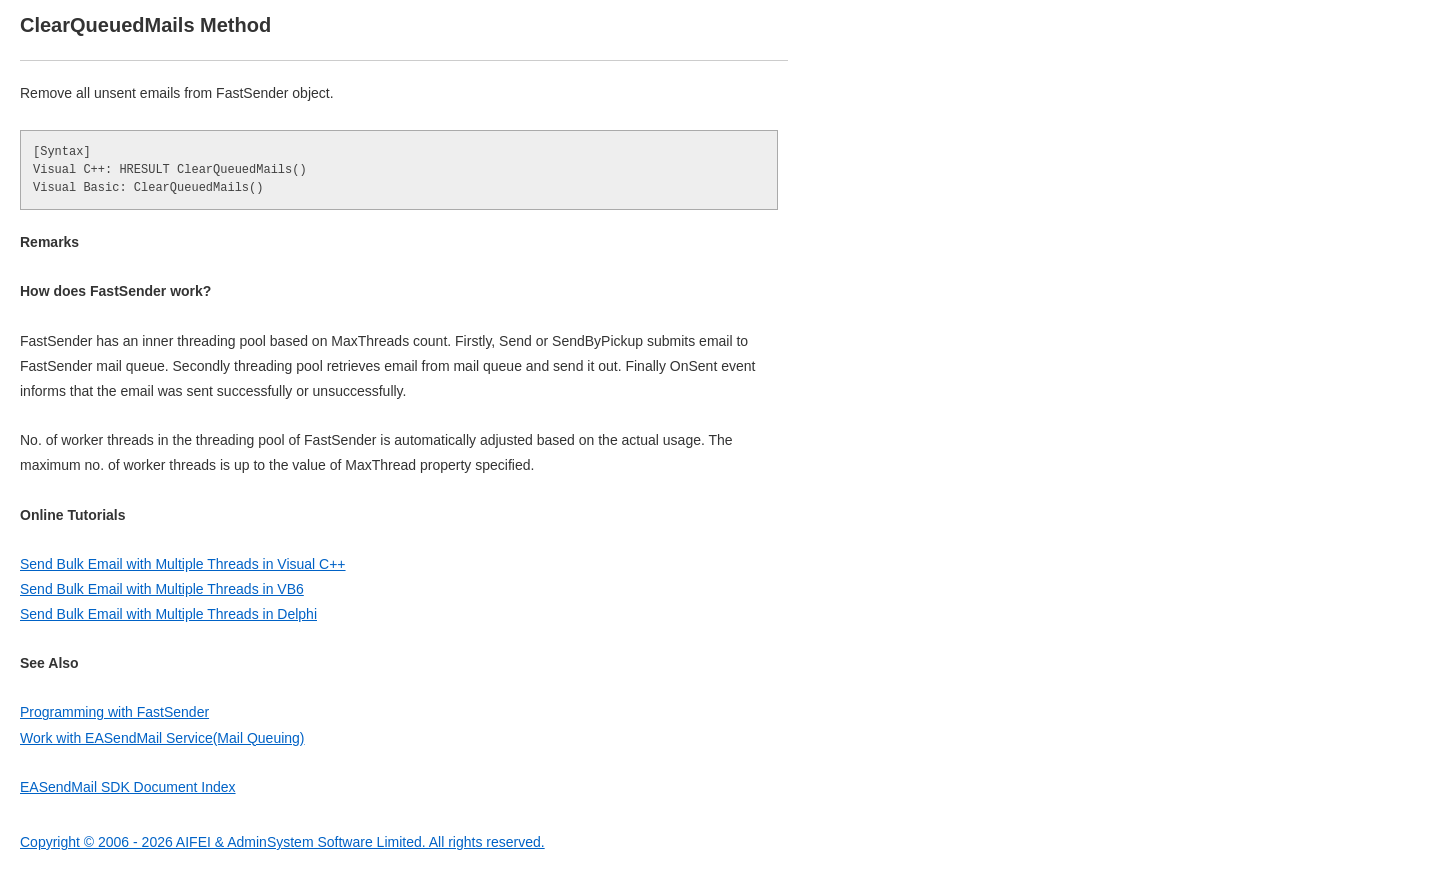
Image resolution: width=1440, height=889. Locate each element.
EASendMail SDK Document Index (128, 787)
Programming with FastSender (114, 712)
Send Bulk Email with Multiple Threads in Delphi (168, 614)
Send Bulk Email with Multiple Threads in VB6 (162, 589)
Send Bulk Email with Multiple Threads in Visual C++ (183, 564)
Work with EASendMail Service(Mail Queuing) (162, 738)
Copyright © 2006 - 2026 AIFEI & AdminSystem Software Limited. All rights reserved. (282, 842)
